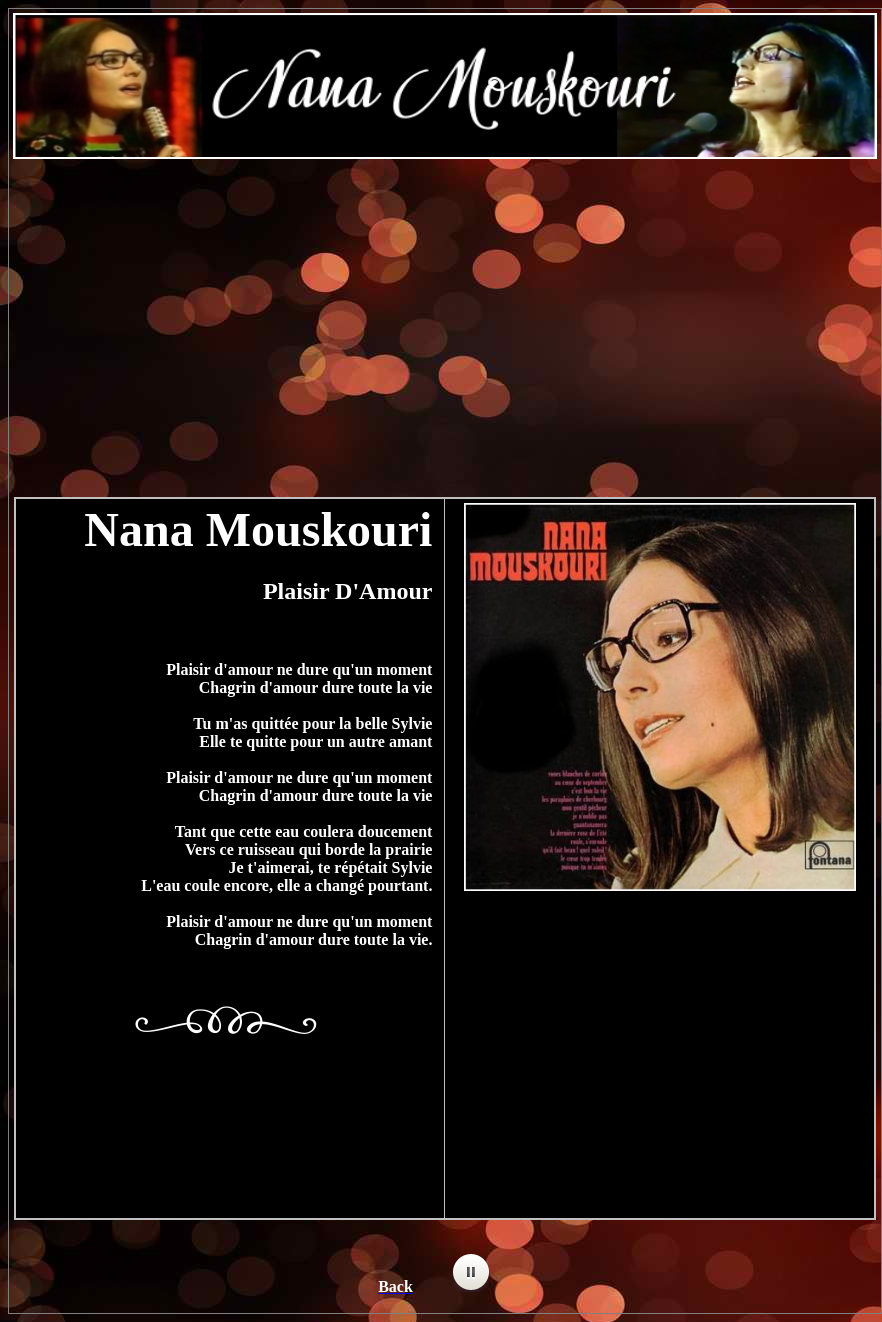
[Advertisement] (445, 318)
